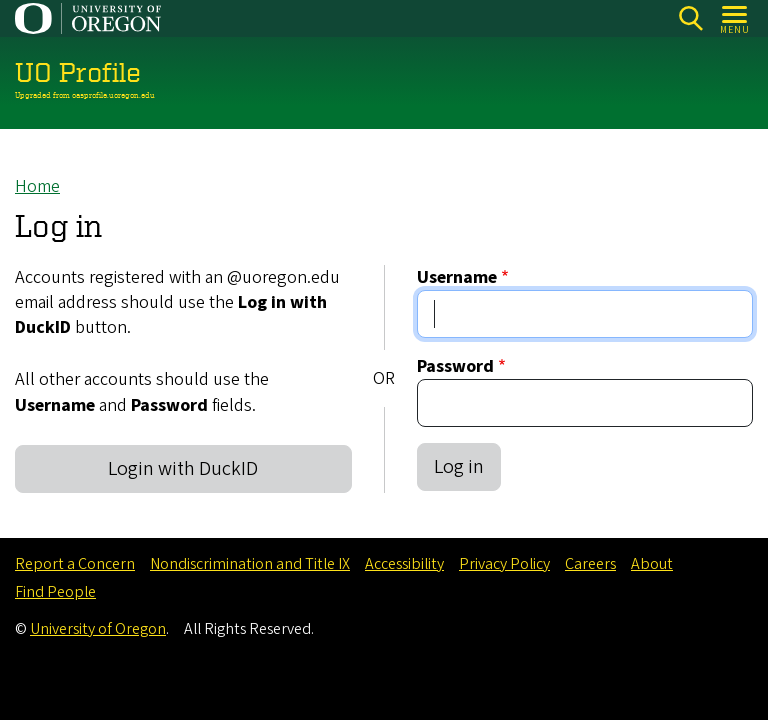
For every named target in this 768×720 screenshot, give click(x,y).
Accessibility (404, 564)
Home (37, 186)
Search (690, 18)
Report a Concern (75, 564)
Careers (590, 564)
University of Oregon (98, 629)
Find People (55, 592)
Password (455, 366)
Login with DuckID (183, 469)
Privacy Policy (504, 564)
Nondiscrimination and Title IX (250, 564)
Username (457, 277)
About (652, 564)
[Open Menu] (735, 18)
